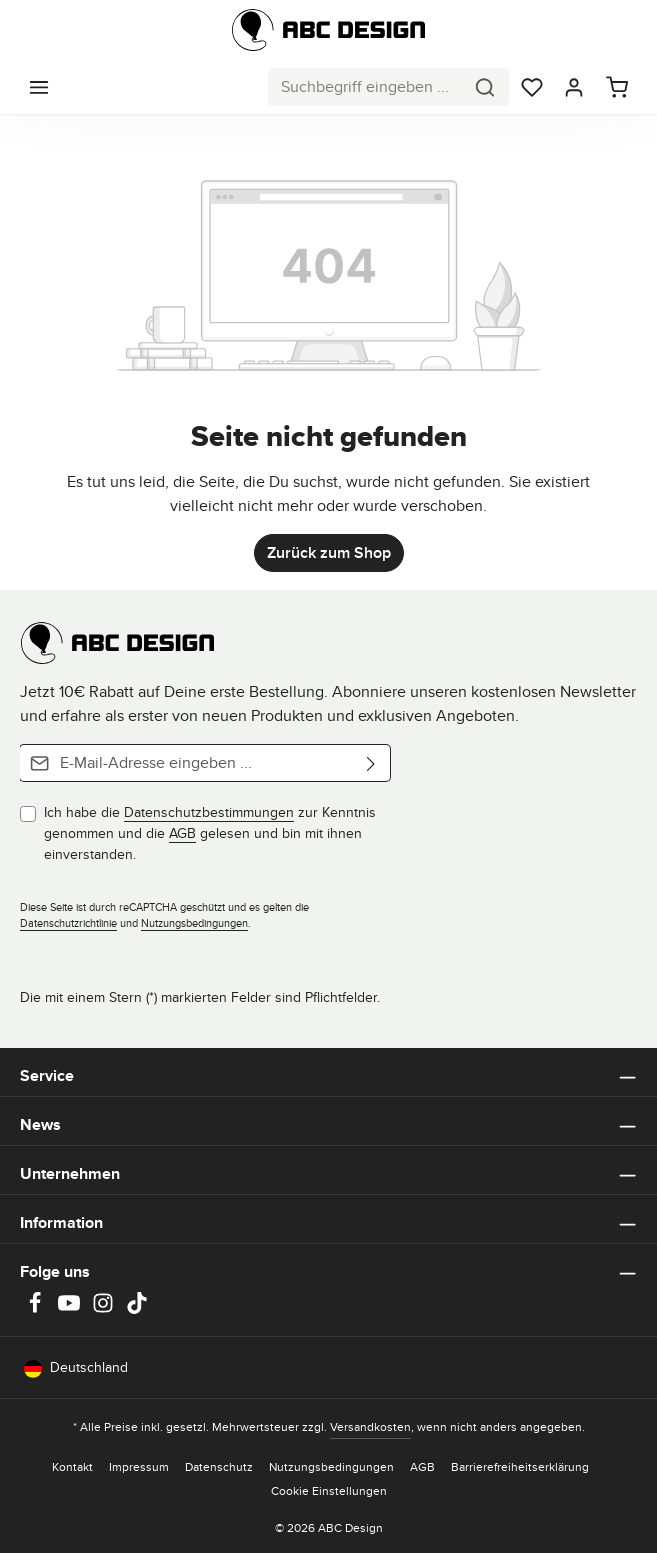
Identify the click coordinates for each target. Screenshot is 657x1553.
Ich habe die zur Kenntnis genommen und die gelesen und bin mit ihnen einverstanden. (210, 833)
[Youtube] (71, 1309)
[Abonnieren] (371, 763)
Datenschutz (219, 1466)
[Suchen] (485, 87)
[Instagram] (105, 1309)
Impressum (139, 1466)
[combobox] (365, 87)
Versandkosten (370, 1426)
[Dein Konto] (574, 87)
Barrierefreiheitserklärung (520, 1466)
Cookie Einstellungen (329, 1490)
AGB (182, 833)
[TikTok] (137, 1309)
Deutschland (76, 1367)
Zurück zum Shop (329, 552)
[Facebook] (37, 1309)
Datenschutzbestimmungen (209, 812)
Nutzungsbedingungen (194, 923)
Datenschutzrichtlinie (68, 923)
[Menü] (39, 87)
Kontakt (72, 1466)
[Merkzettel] (532, 87)
